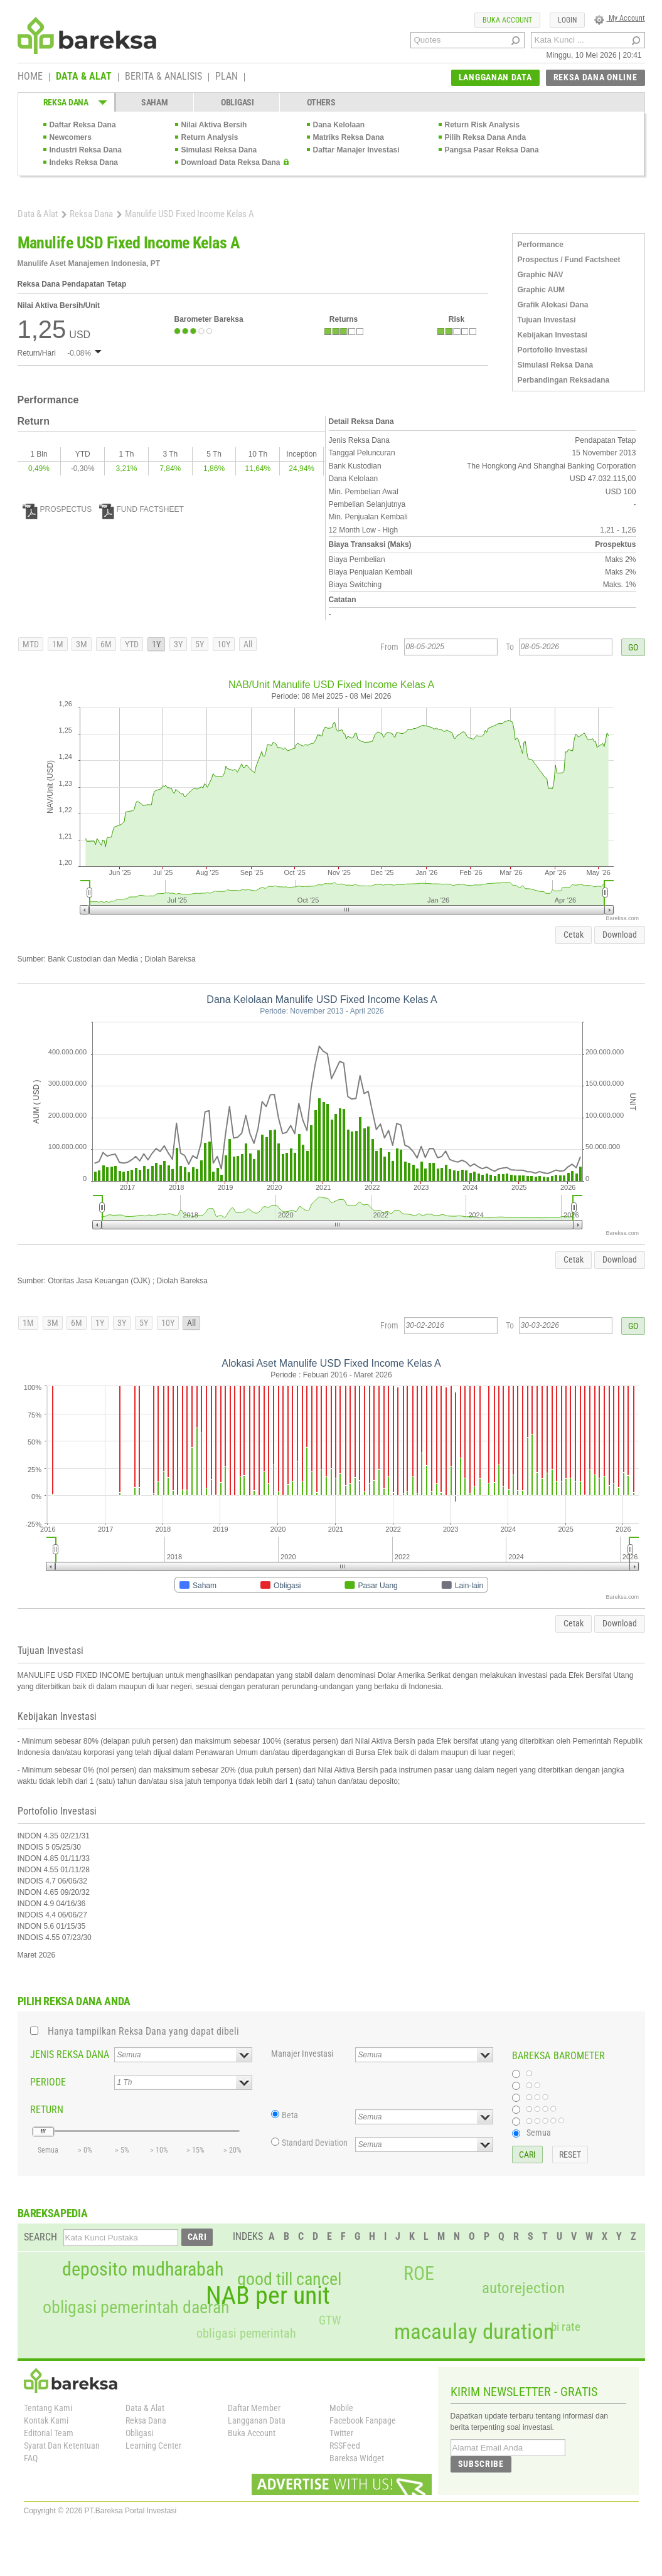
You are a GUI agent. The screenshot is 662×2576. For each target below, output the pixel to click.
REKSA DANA (65, 102)
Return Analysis (209, 137)
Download (619, 935)
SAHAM (154, 102)
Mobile (341, 2408)
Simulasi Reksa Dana (219, 150)
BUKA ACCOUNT (507, 20)
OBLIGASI (237, 102)
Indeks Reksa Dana (84, 162)
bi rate (565, 2327)
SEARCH (40, 2237)
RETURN (46, 2110)
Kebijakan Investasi (552, 335)
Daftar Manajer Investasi (356, 150)
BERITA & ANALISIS (163, 77)
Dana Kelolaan (339, 124)
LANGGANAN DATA (495, 77)
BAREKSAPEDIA (53, 2213)
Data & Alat (38, 214)
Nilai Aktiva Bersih (214, 124)
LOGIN (567, 20)
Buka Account (251, 2433)
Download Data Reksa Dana (230, 162)
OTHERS (321, 102)
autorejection (523, 2288)
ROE (418, 2273)
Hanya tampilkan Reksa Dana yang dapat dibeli (143, 2031)
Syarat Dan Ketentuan (62, 2446)
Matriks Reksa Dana (348, 137)
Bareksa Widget (356, 2458)
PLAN (226, 77)
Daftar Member (254, 2408)
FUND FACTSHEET (141, 509)
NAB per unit (268, 2295)
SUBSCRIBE (481, 2464)
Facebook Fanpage (362, 2420)
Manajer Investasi (302, 2054)
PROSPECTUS (57, 509)
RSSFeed (344, 2446)
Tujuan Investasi (547, 319)
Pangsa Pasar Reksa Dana (492, 150)
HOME (30, 77)
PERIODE (48, 2082)
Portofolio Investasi (552, 350)
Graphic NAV (540, 274)
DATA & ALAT (84, 77)
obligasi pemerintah (246, 2333)
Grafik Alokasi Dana (553, 304)
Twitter (341, 2433)
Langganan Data (257, 2420)
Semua (538, 2132)
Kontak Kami (46, 2420)
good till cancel (289, 2279)
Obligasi (139, 2433)
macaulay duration (474, 2332)
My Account (619, 18)
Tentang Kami (48, 2408)
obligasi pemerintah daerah (136, 2307)
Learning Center (153, 2446)
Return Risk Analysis (482, 124)
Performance (540, 244)
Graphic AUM (541, 289)
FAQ (31, 2458)
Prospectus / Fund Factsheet (569, 259)
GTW (330, 2320)
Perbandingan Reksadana (564, 380)
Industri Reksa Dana (86, 150)
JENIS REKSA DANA (69, 2054)
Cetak (573, 935)
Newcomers (71, 137)
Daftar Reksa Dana (83, 124)
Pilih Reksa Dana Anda (485, 137)
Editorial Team (48, 2433)
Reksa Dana (91, 214)
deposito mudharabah (142, 2269)
